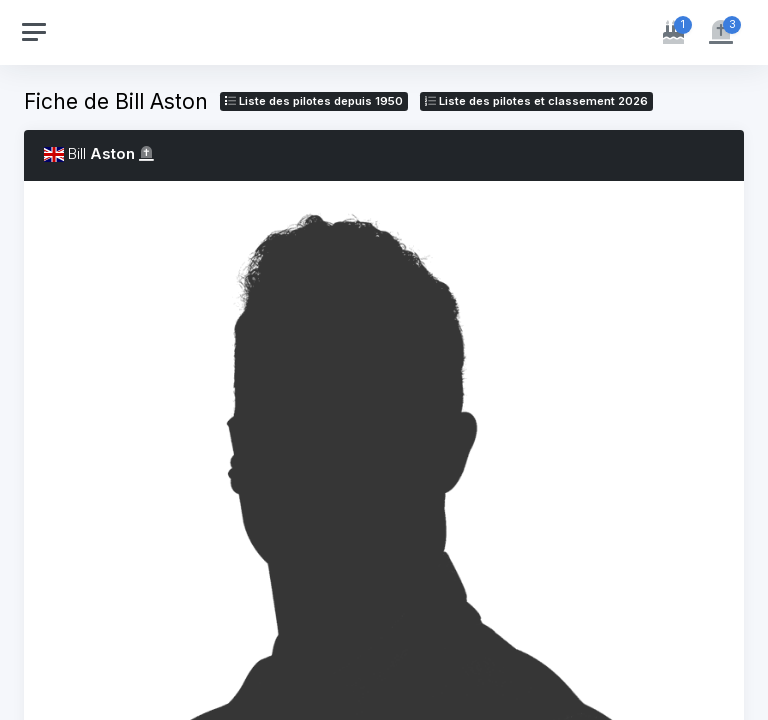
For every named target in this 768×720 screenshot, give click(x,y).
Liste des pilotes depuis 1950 (314, 101)
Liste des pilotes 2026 (536, 101)
